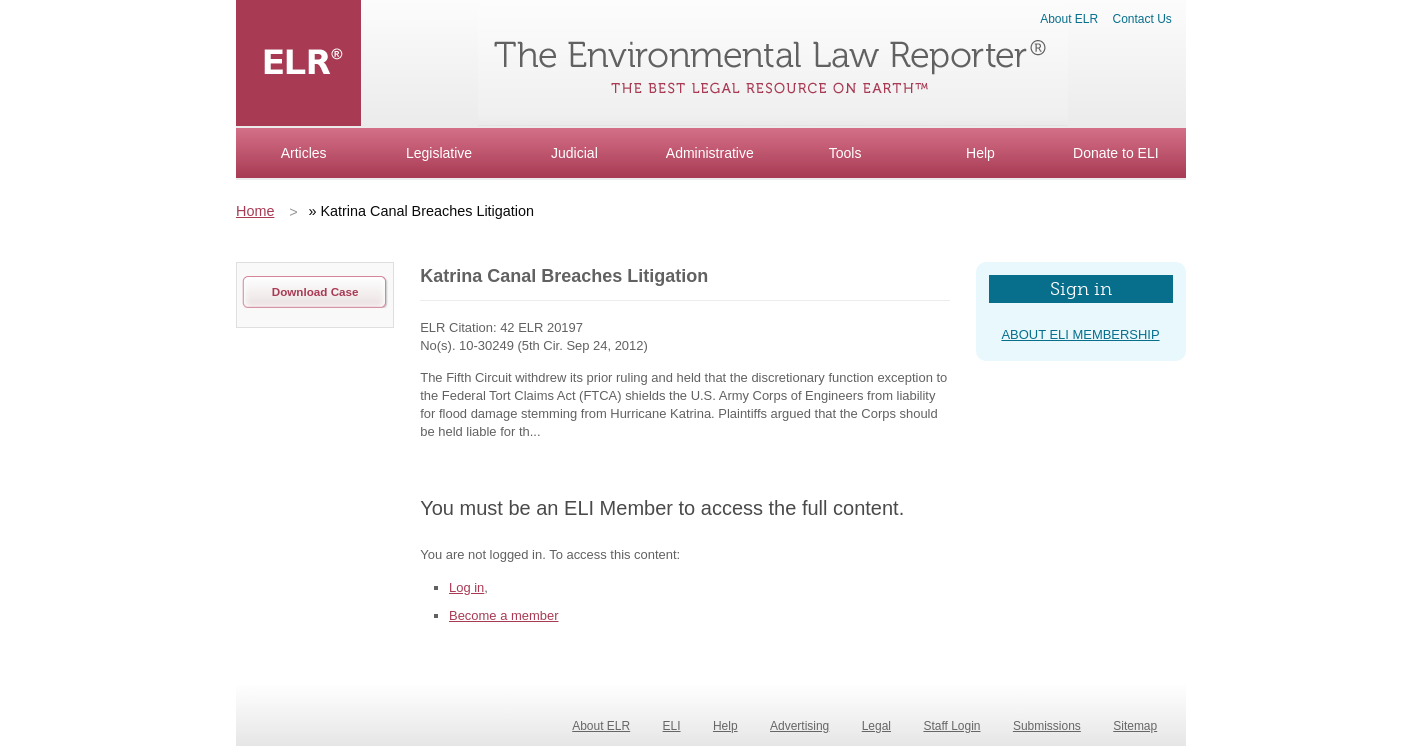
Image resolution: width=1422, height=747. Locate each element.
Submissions (1047, 726)
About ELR (1069, 19)
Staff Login (951, 726)
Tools (845, 153)
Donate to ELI (1116, 153)
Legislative (439, 153)
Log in (466, 587)
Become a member (503, 615)
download (315, 291)
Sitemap (1135, 726)
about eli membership (1080, 334)
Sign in (1081, 289)
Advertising (799, 726)
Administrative (710, 153)
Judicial (574, 153)
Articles (304, 153)
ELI (672, 726)
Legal (876, 726)
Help (980, 153)
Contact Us (1142, 19)
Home (255, 211)
